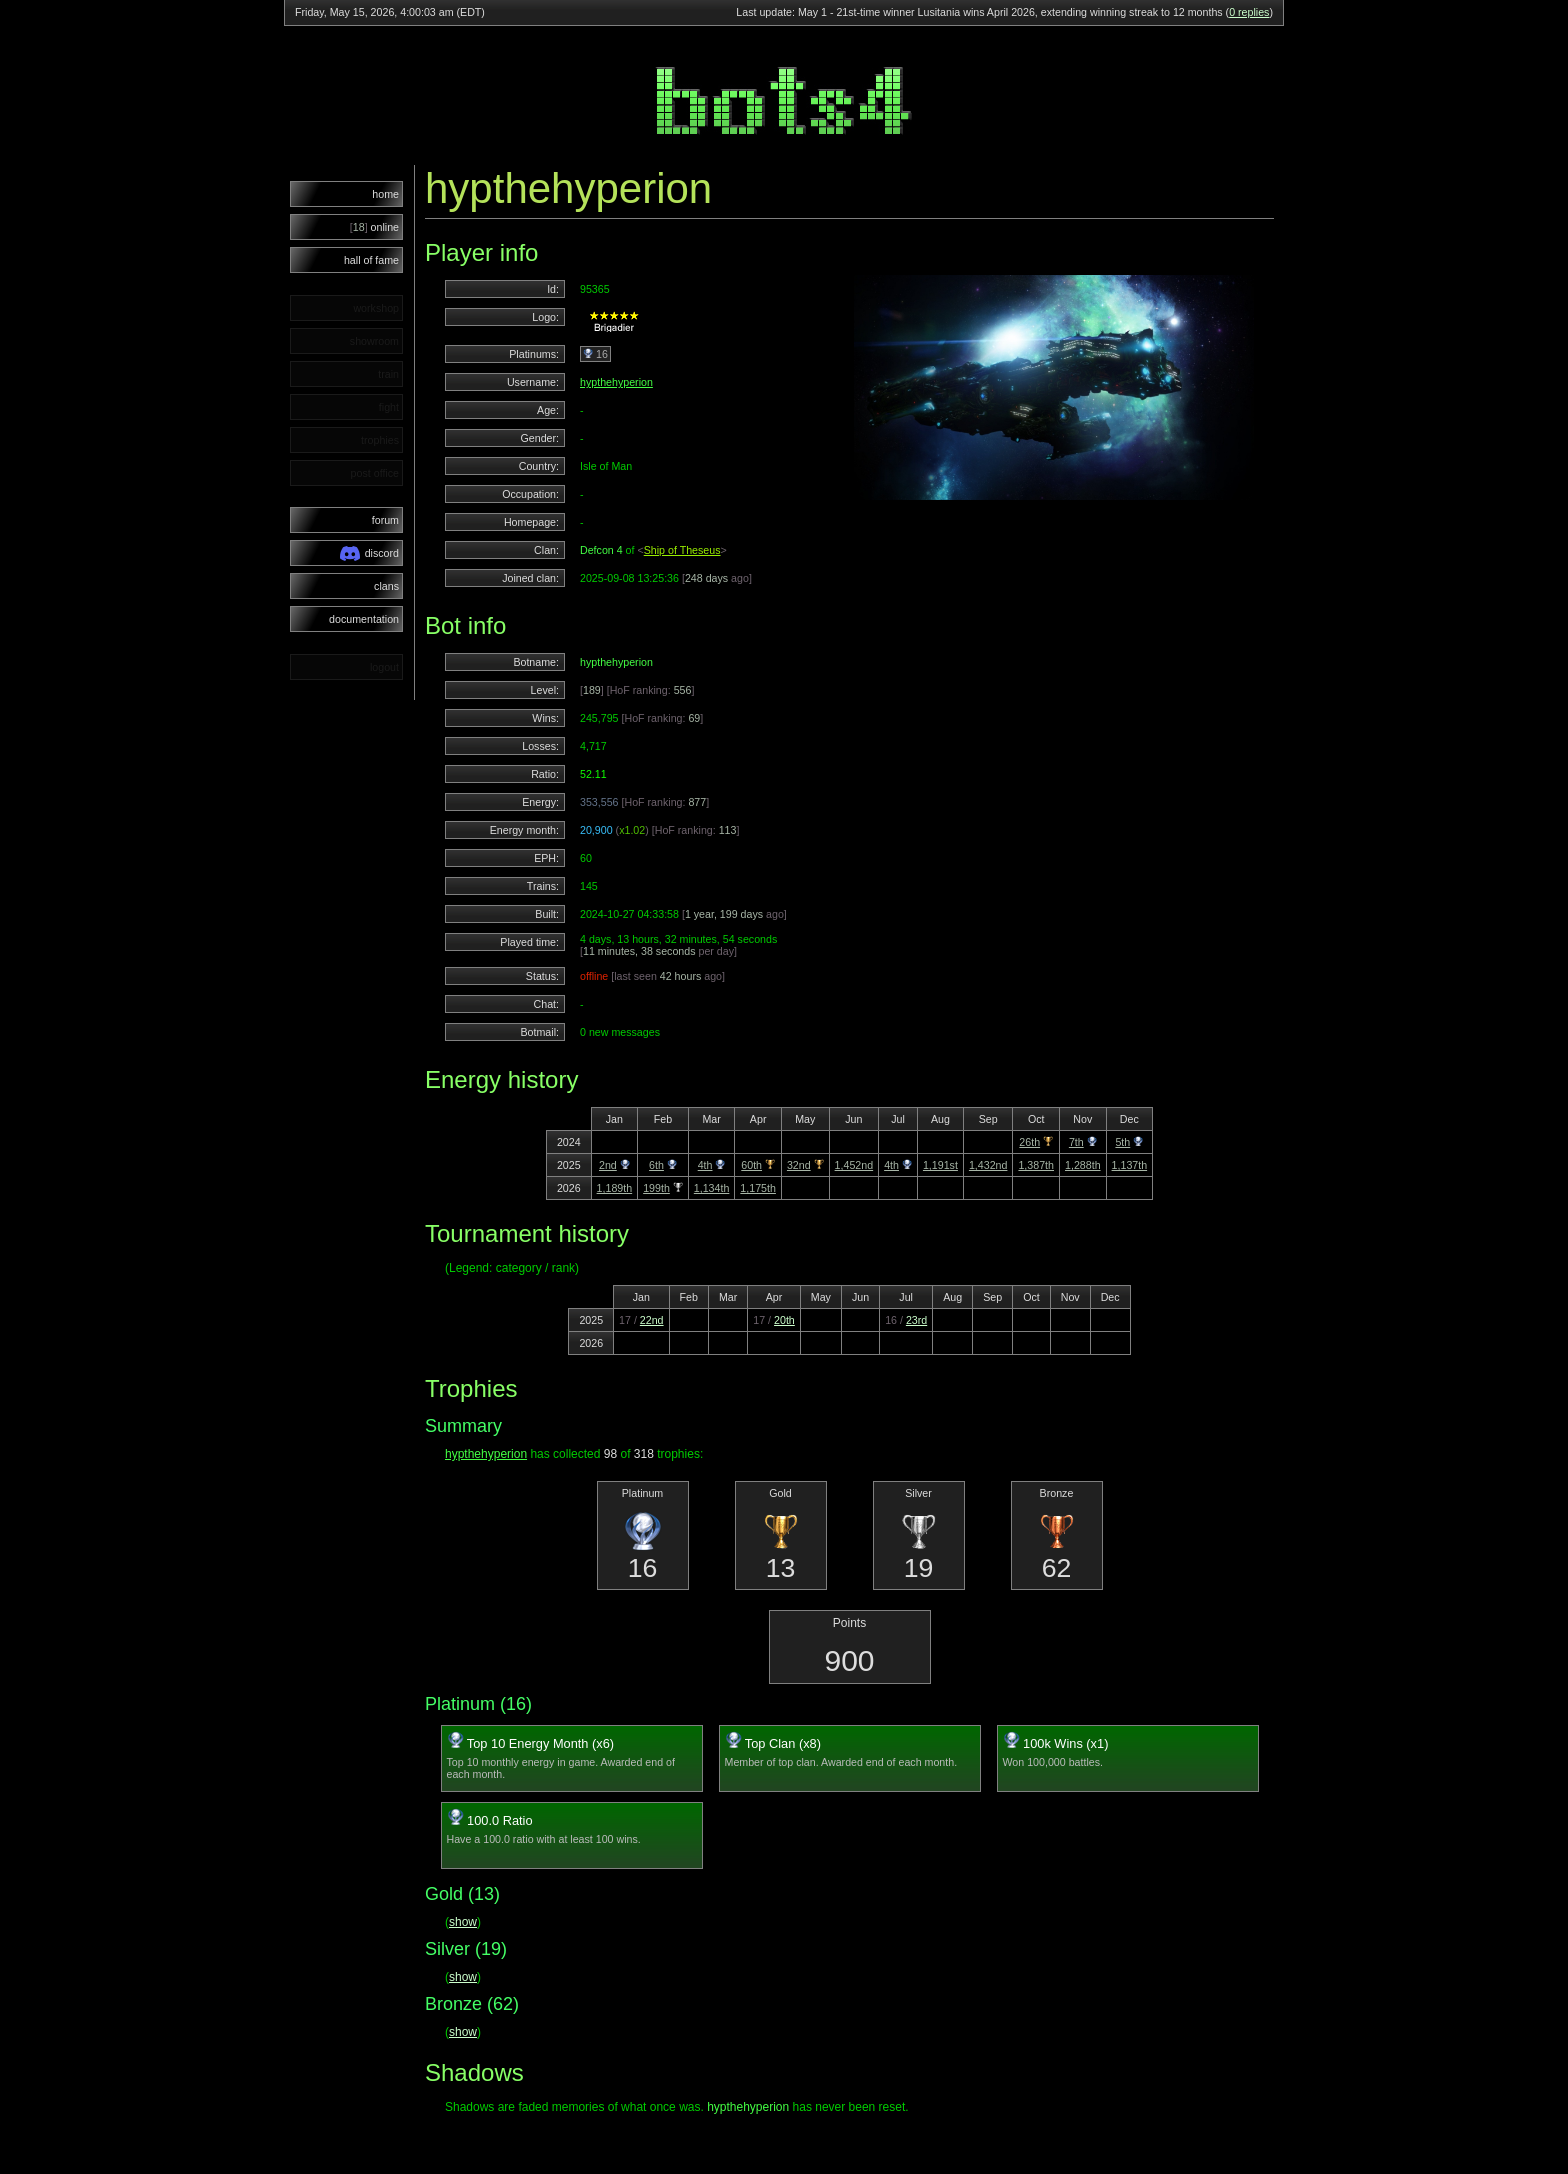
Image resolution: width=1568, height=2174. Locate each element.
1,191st (940, 1165)
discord (369, 553)
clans (386, 586)
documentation (364, 619)
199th (656, 1188)
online (374, 227)
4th (705, 1165)
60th (751, 1165)
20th (784, 1320)
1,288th (1083, 1165)
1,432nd (988, 1165)
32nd (799, 1165)
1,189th (615, 1188)
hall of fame (371, 260)
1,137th (1130, 1165)
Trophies (471, 1388)
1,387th (1036, 1165)
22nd (652, 1320)
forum (385, 520)
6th (656, 1165)
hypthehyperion (616, 382)
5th (1122, 1142)
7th (1076, 1142)
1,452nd (854, 1165)
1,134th (712, 1188)
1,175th (758, 1188)
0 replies (1249, 12)
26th (1029, 1142)
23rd (916, 1320)
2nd (608, 1165)
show (463, 1922)
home (385, 194)
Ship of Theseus (682, 550)
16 (595, 354)
